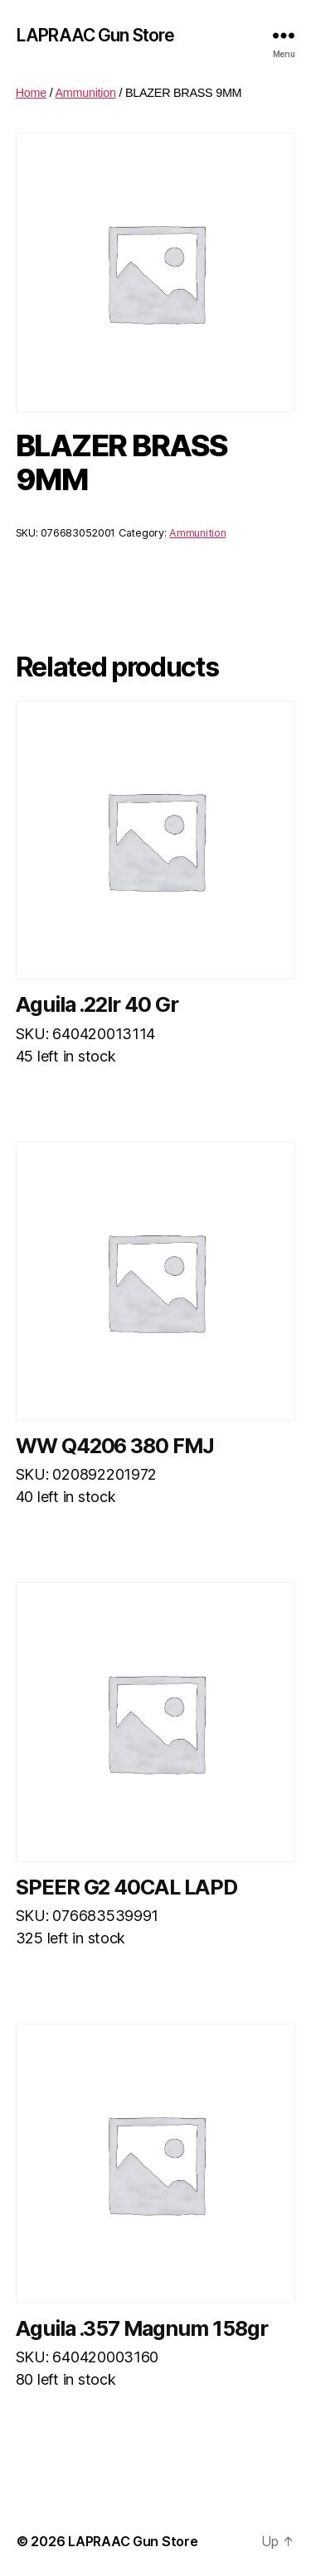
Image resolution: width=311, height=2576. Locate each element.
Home (31, 92)
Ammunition (85, 92)
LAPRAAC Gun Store (95, 35)
